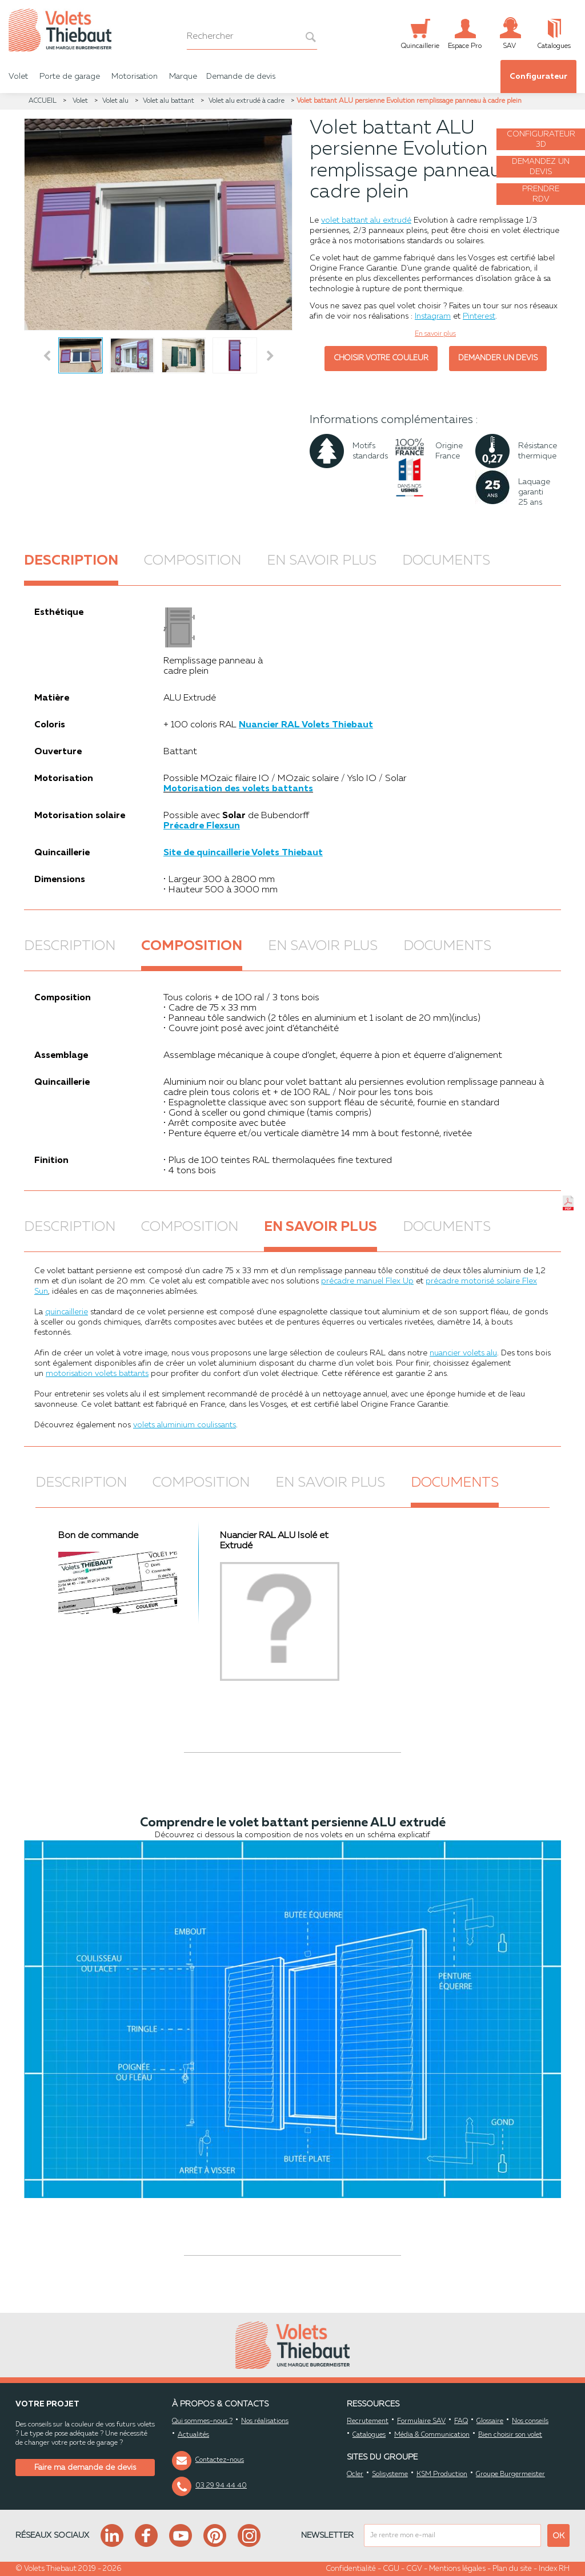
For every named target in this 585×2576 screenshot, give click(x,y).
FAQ (461, 2421)
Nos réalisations (265, 2421)
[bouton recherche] (305, 37)
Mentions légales (457, 2569)
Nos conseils (530, 2421)
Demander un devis (498, 358)
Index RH (554, 2569)
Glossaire (489, 2421)
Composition (192, 561)
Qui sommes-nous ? (202, 2421)
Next (272, 355)
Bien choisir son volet (510, 2435)
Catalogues (369, 2435)
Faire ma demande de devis (85, 2468)
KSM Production (441, 2474)
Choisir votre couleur (381, 358)
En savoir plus (321, 561)
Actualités (193, 2435)
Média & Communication (432, 2435)
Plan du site (512, 2569)
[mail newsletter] (452, 2535)
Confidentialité (351, 2569)
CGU (391, 2569)
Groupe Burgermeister (510, 2474)
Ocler (355, 2474)
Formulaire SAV (421, 2421)
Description (71, 561)
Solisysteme (390, 2474)
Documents (446, 561)
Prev (47, 355)
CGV (414, 2569)
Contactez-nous (219, 2460)
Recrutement (367, 2421)
